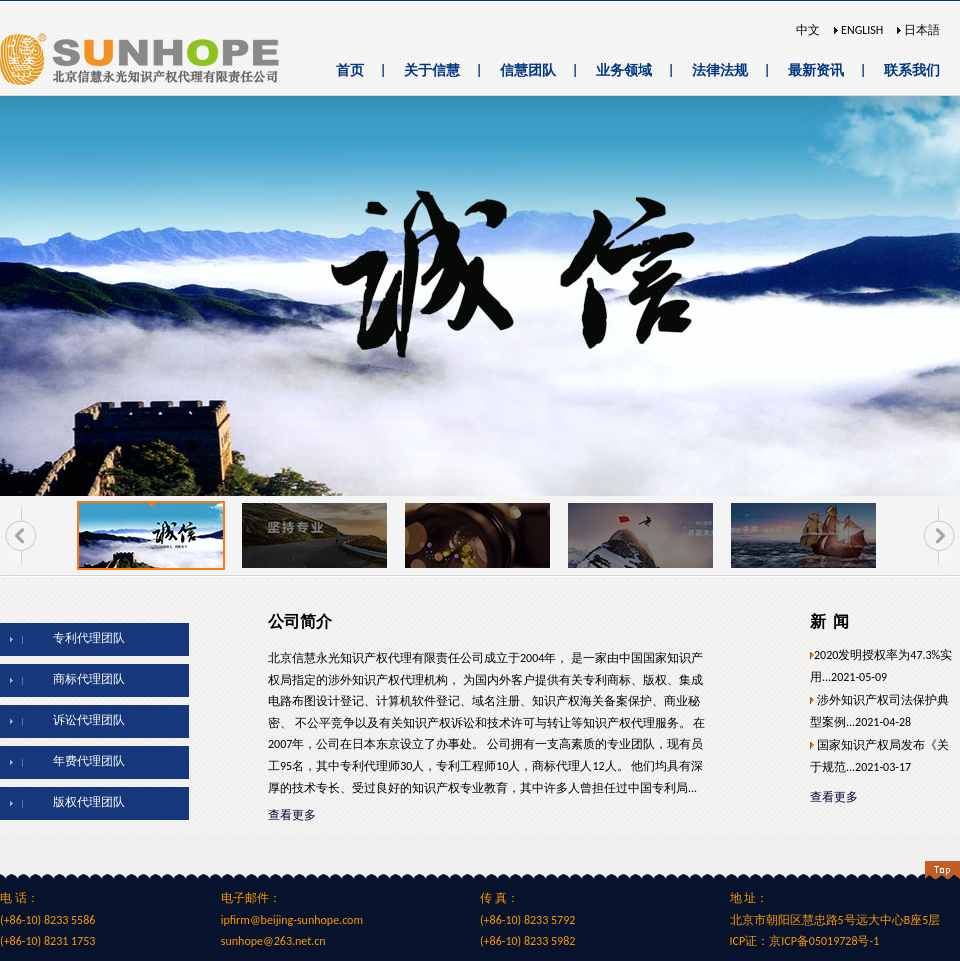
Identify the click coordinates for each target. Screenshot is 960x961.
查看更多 (292, 815)
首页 (350, 70)
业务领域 (624, 70)
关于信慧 (432, 70)
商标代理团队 (81, 679)
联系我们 (912, 70)
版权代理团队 (81, 802)
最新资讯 (816, 70)
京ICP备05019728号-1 (824, 941)
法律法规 (720, 70)
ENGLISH (860, 30)
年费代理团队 (81, 761)
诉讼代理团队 (81, 720)
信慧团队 (528, 70)
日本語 (920, 30)
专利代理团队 (81, 638)
